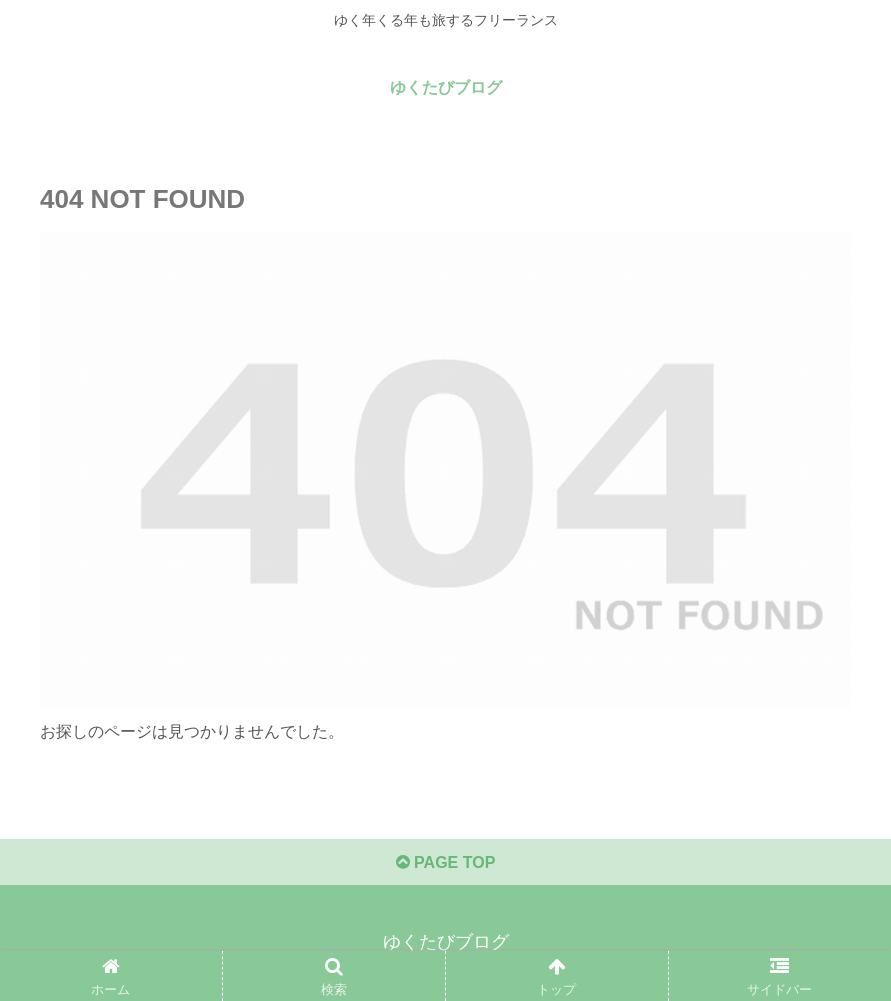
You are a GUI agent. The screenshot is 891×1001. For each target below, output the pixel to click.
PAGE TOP (446, 862)
